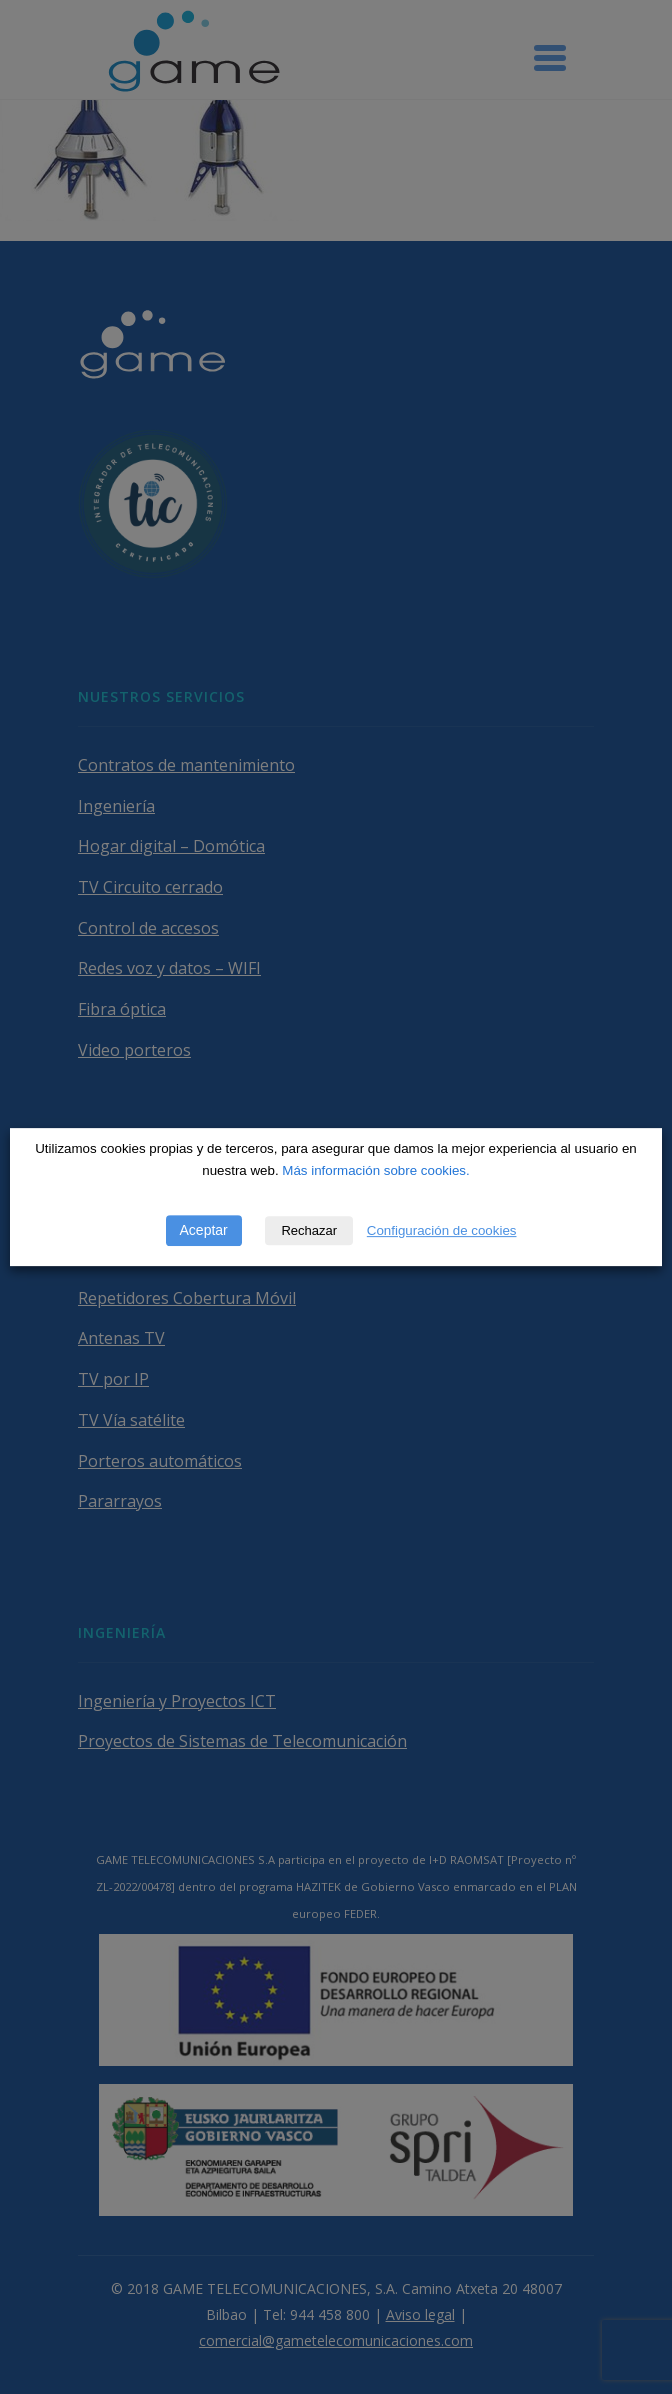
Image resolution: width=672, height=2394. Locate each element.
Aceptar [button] (204, 1230)
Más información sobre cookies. (375, 1170)
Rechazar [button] (309, 1230)
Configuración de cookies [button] (442, 1230)
